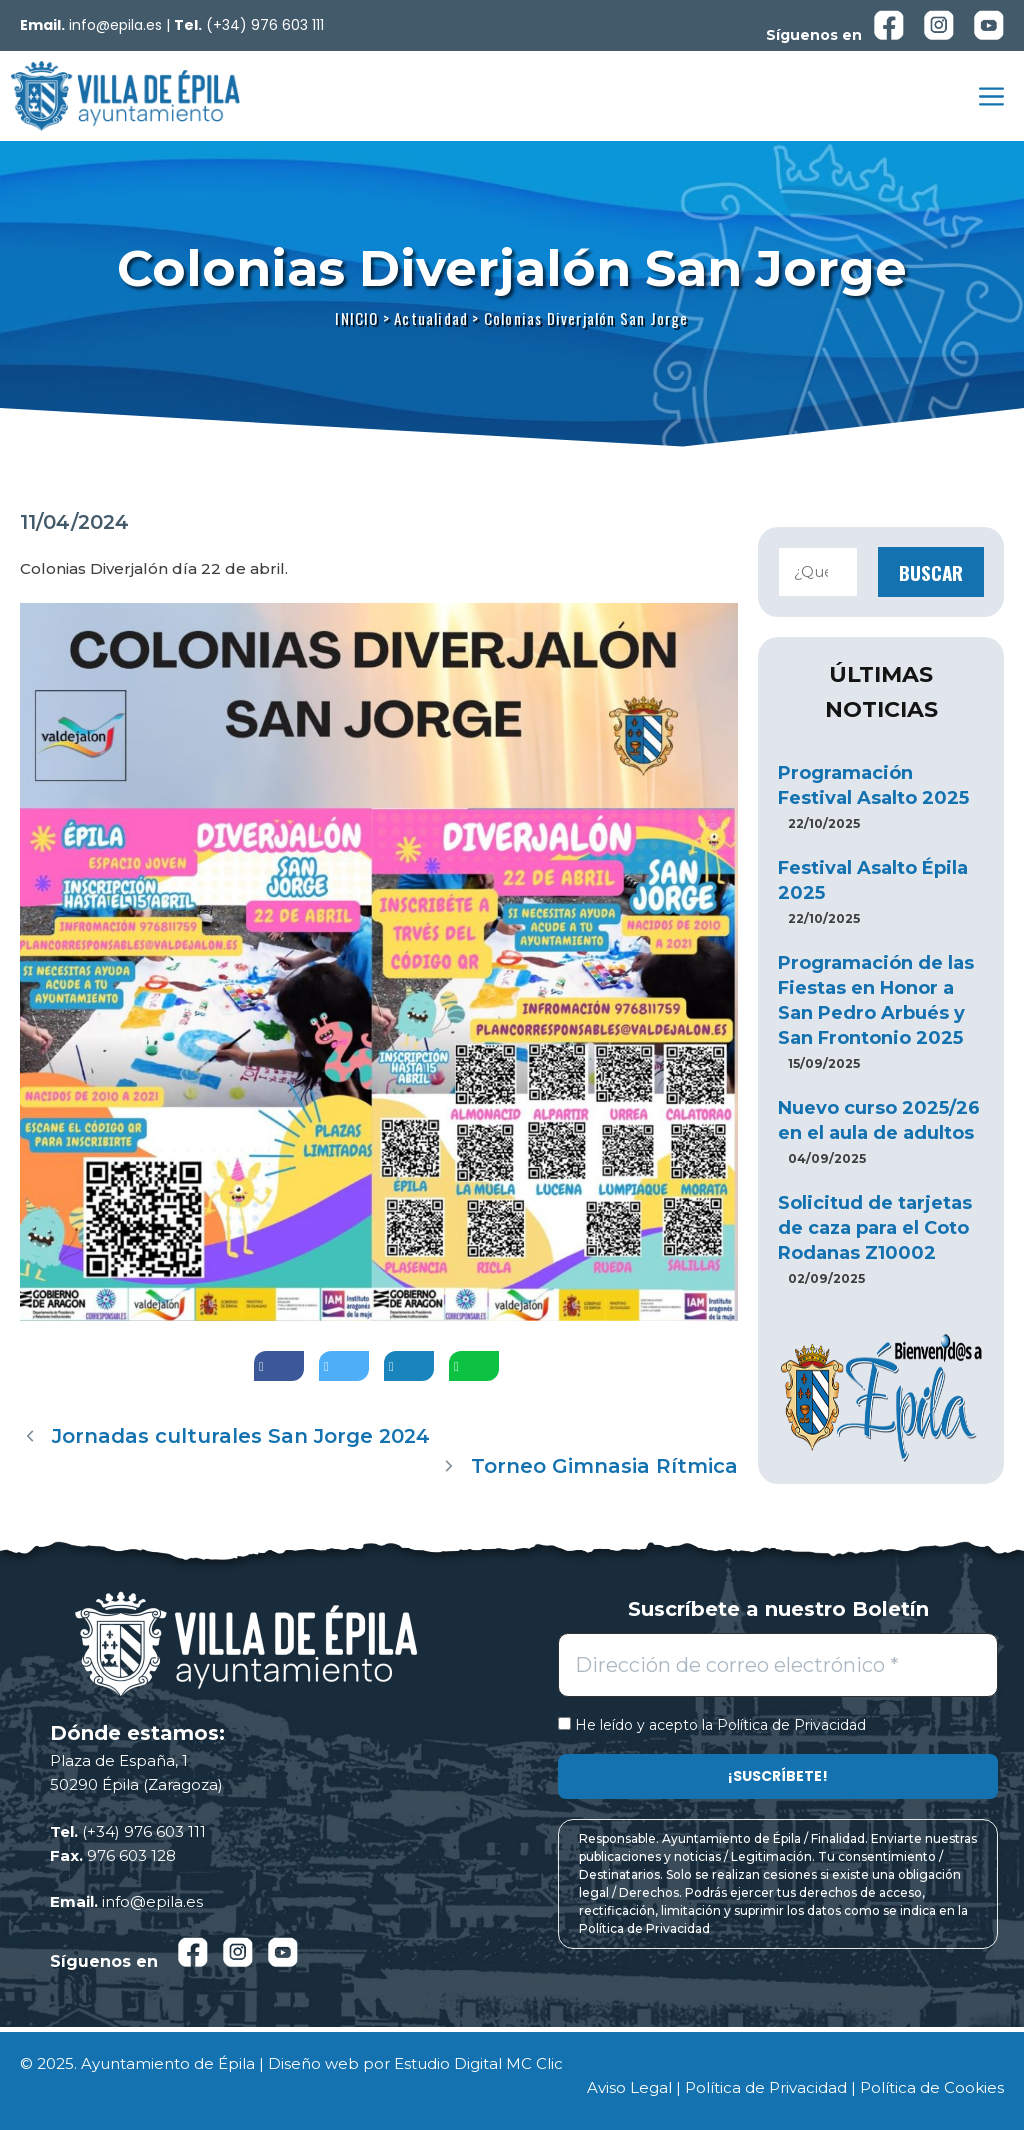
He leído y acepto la (712, 1725)
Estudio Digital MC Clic (478, 2063)
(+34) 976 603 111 (265, 25)
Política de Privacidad (791, 1725)
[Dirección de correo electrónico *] (778, 1665)
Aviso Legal (629, 2087)
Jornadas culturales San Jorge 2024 (241, 1436)
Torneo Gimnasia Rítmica (604, 1466)
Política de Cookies (932, 2087)
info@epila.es (115, 25)
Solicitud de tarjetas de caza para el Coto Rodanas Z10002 (875, 1228)
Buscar (931, 572)
